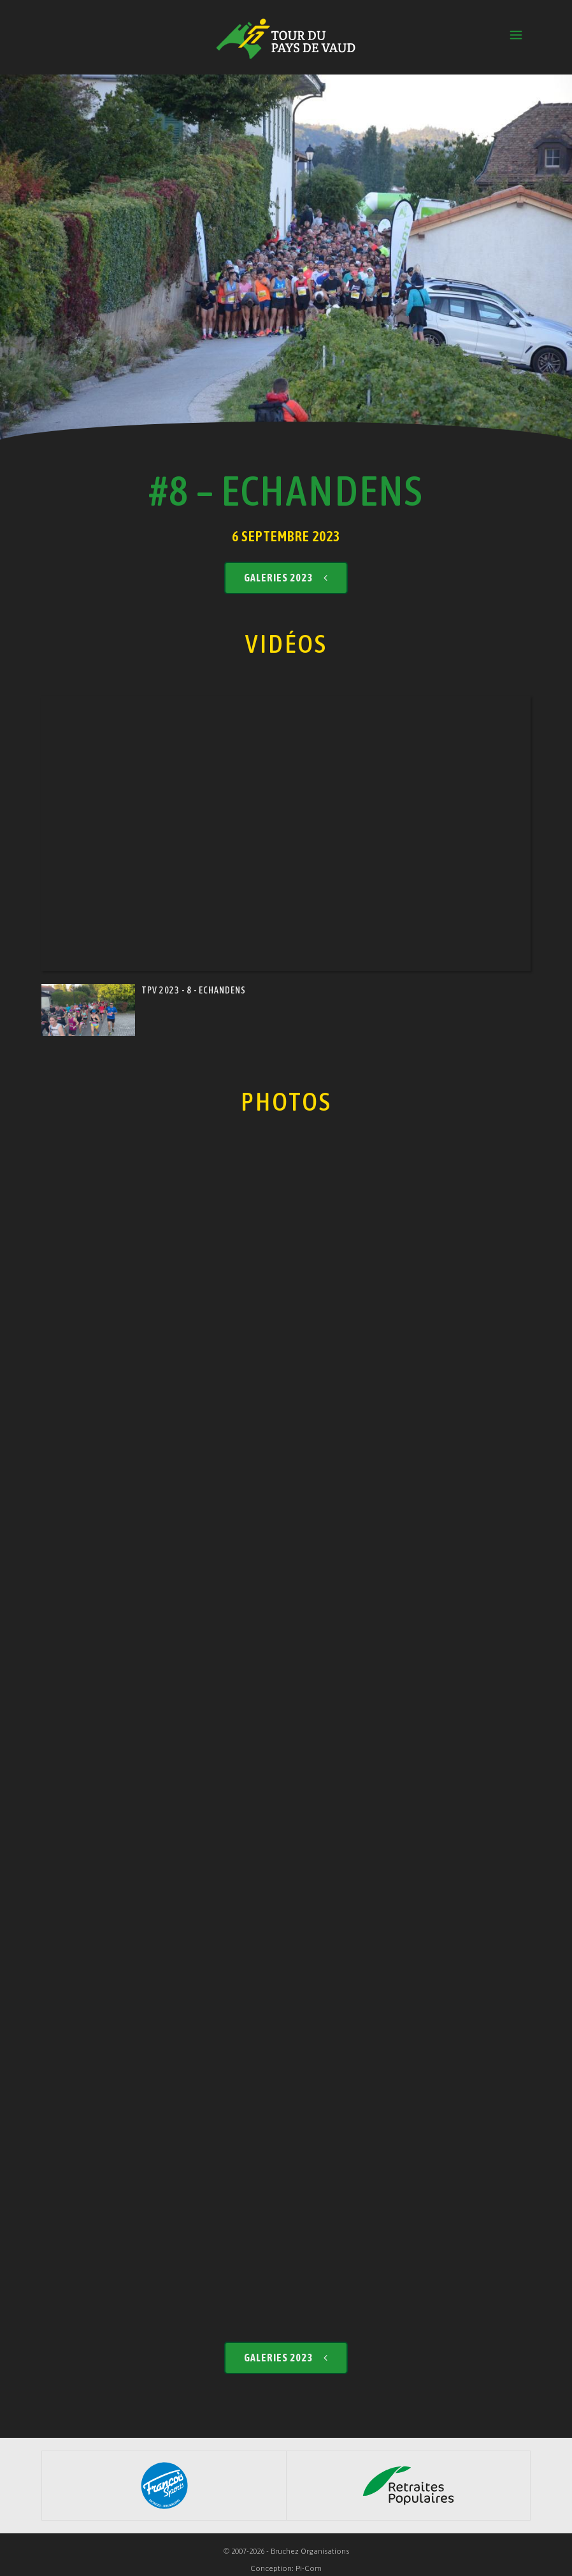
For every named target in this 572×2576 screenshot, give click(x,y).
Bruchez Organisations (310, 2540)
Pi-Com (309, 2557)
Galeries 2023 (286, 566)
